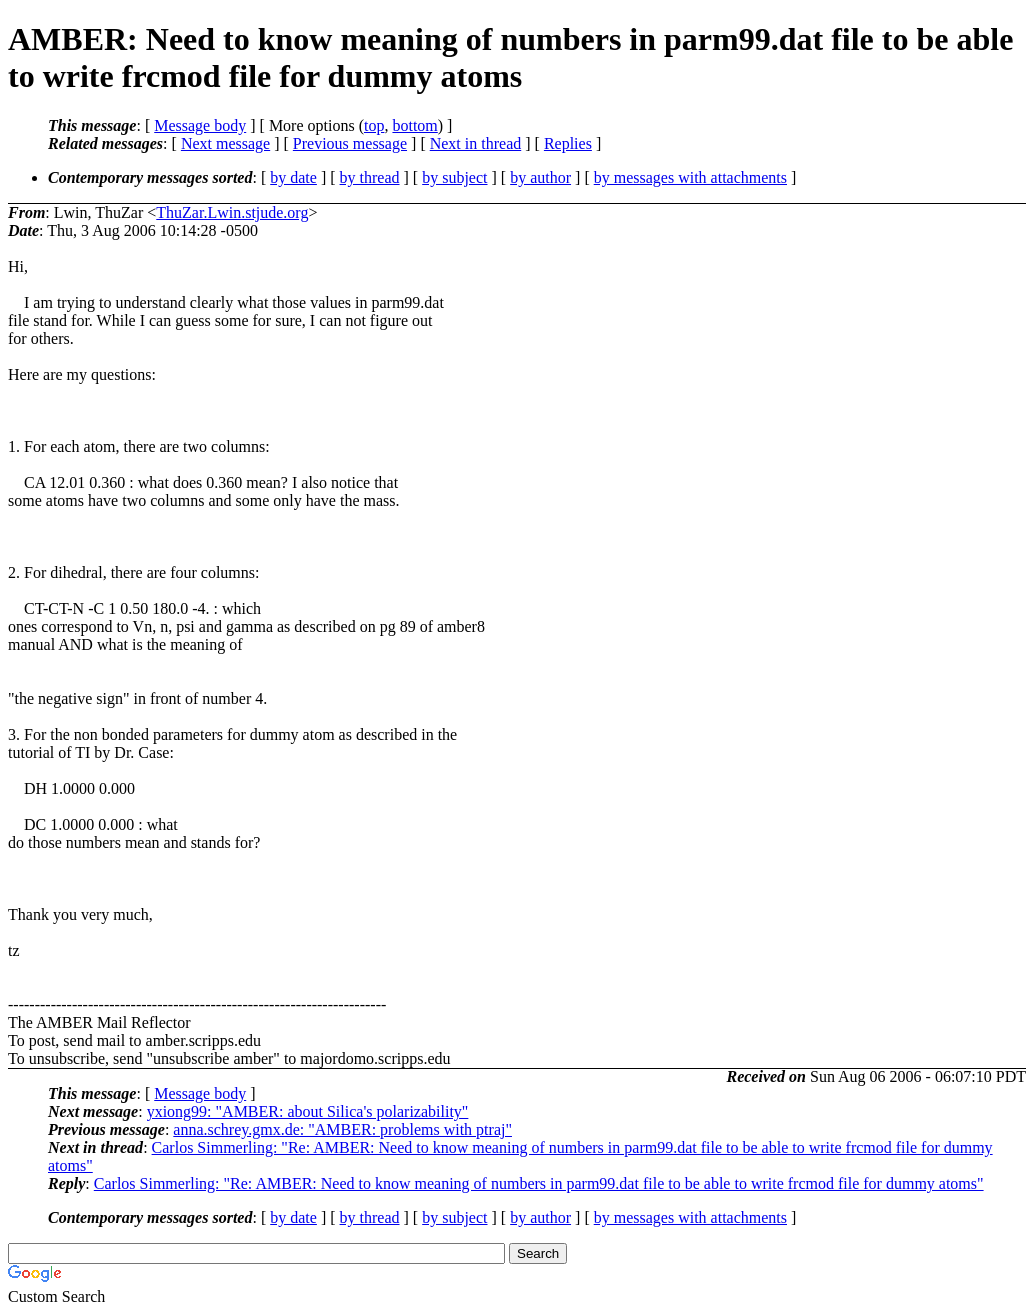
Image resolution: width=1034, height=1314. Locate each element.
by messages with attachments (690, 177)
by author (540, 177)
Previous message (350, 143)
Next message (225, 143)
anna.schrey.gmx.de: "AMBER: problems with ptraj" (342, 1129)
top (374, 125)
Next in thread (476, 143)
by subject (454, 177)
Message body (200, 125)
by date (293, 177)
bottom (414, 125)
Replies (568, 143)
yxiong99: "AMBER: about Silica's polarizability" (308, 1111)
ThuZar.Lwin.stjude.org (232, 212)
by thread (370, 177)
